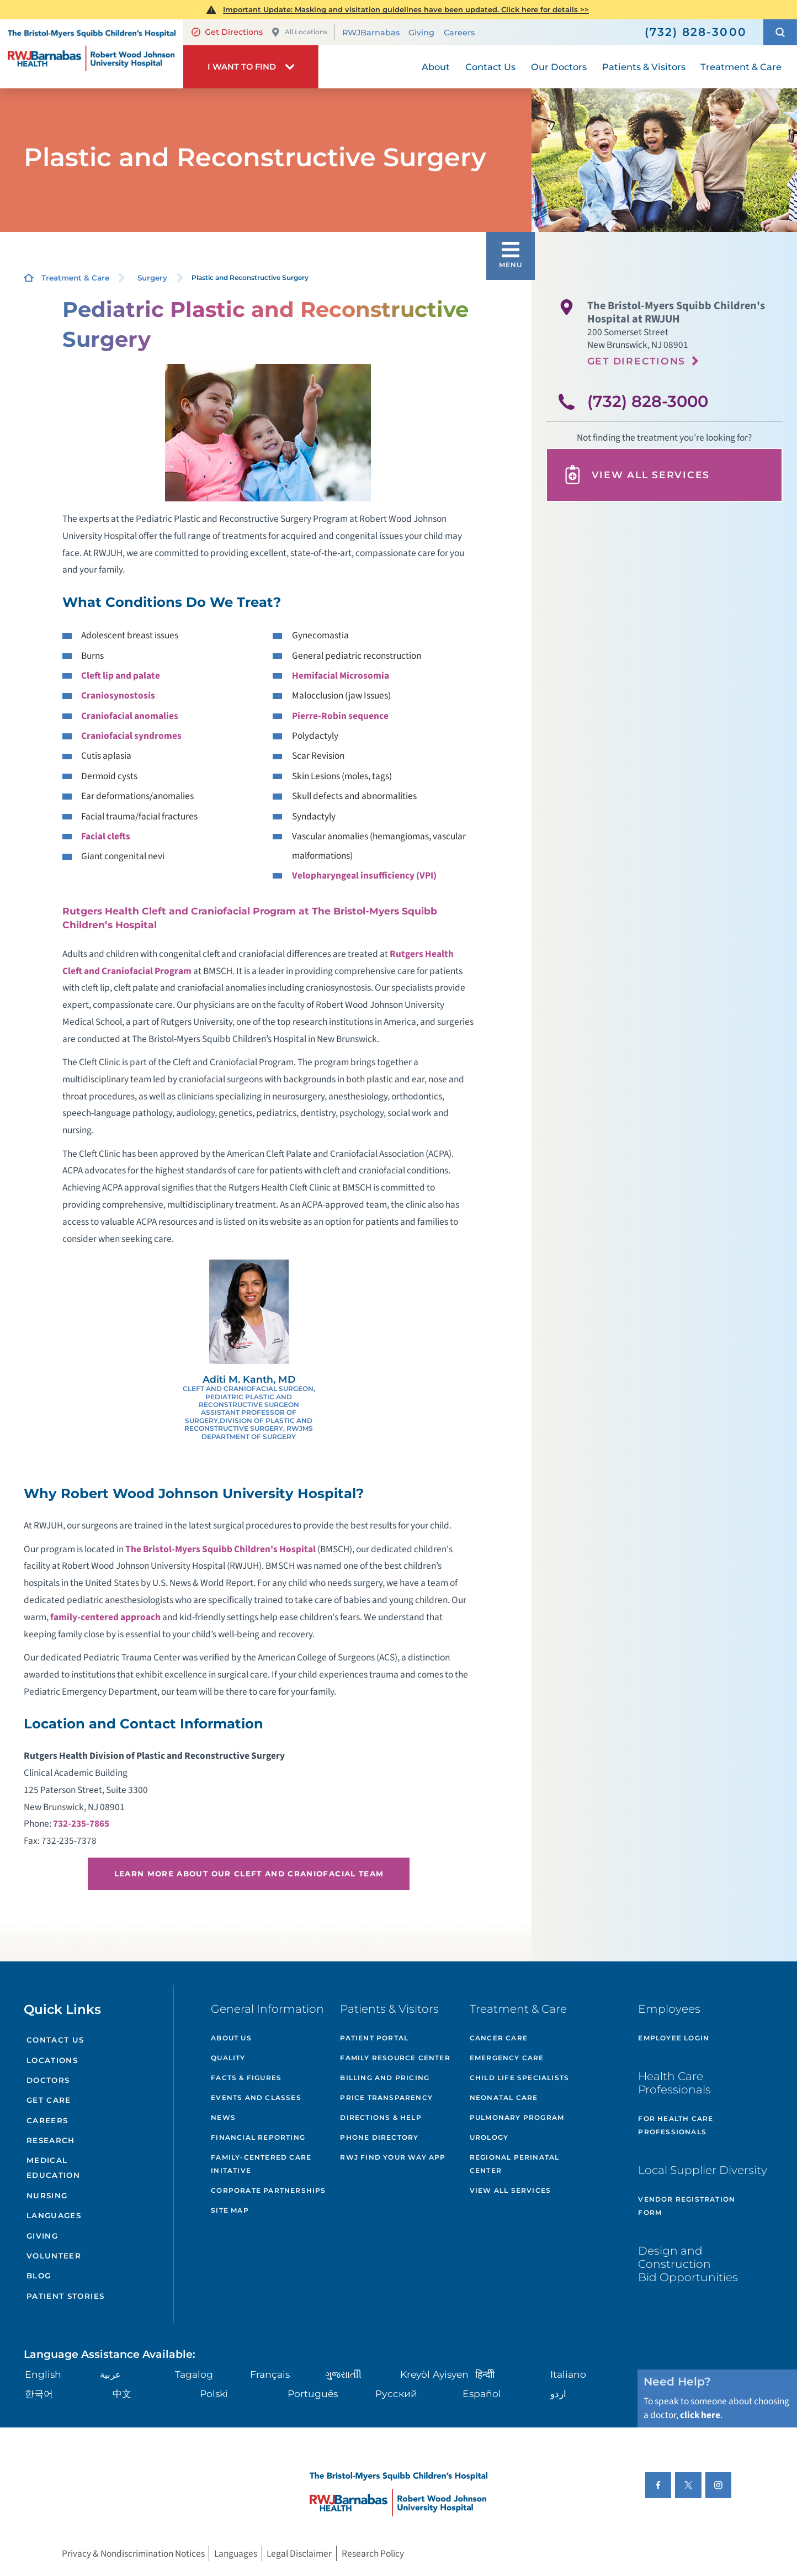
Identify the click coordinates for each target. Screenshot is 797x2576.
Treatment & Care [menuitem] (741, 66)
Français (270, 2374)
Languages (53, 2215)
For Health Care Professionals (675, 2125)
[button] (780, 32)
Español (482, 2393)
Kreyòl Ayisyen (434, 2374)
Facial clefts (105, 836)
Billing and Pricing (384, 2078)
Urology (489, 2137)
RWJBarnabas (371, 33)
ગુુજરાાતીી (343, 2374)
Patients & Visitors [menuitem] (644, 66)
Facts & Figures (246, 2078)
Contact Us (55, 2039)
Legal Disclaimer (299, 2554)
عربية (110, 2374)
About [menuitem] (436, 66)
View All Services (636, 474)
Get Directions (227, 32)
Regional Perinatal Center (515, 2164)
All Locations (299, 32)
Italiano (568, 2374)
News (223, 2117)
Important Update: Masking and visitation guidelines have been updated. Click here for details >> (406, 9)
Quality (228, 2058)
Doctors (48, 2080)
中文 (122, 2393)
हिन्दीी (485, 2374)
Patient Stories (65, 2296)
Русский (396, 2393)
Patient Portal (374, 2038)
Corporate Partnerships (268, 2190)
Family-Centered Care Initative (261, 2164)
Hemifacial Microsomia (340, 676)
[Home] (91, 54)
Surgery (152, 277)
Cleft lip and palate (120, 676)
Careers (459, 33)
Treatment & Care (75, 277)
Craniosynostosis (118, 695)
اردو (558, 2393)
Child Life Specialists (519, 2078)
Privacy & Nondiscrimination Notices (133, 2554)
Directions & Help (380, 2117)
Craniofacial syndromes (131, 736)
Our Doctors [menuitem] (559, 66)
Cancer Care (499, 2038)
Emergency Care (507, 2058)
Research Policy (373, 2554)
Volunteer (53, 2255)
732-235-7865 (81, 1824)
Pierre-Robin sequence (340, 716)
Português (313, 2393)
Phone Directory (379, 2137)
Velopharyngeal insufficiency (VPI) (364, 875)
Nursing (46, 2195)
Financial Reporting (258, 2137)
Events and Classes (256, 2097)
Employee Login (673, 2038)
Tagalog (194, 2374)
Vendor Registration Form (686, 2206)
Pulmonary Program (517, 2117)
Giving (421, 33)
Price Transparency (386, 2097)
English (43, 2374)
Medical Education (53, 2168)
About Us (231, 2038)
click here (700, 2415)
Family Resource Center (395, 2058)
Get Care (48, 2100)
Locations (52, 2060)
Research (50, 2140)
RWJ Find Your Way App (392, 2157)
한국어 (39, 2393)
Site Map (230, 2210)
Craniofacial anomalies (129, 716)
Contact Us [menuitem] (490, 66)
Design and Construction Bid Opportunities (688, 2264)
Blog (38, 2275)
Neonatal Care (504, 2097)
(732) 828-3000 (647, 401)
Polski (214, 2393)
